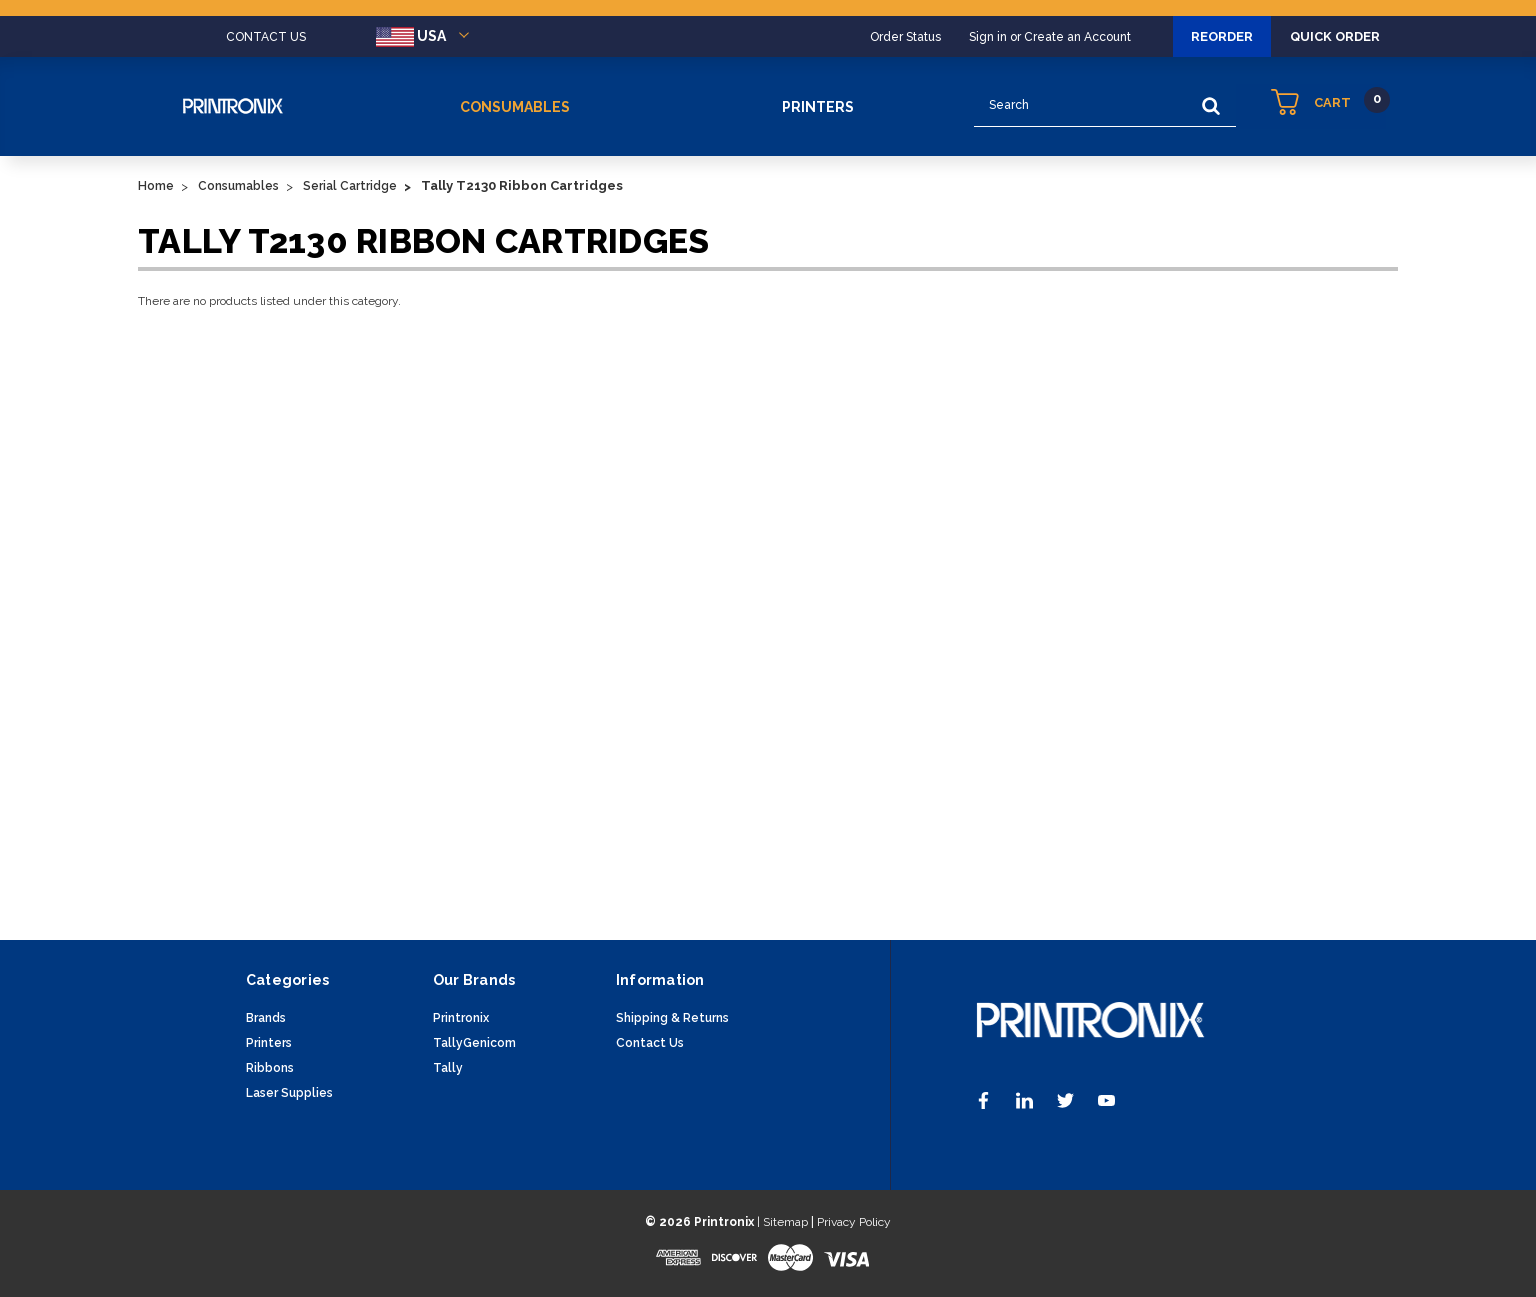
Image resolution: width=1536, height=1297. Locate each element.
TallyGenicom (474, 1043)
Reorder (1181, 36)
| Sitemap (782, 1222)
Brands (266, 1018)
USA (426, 37)
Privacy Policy (854, 1222)
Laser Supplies (289, 1093)
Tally (448, 1068)
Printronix (461, 1018)
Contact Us (650, 1043)
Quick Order (1321, 36)
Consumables (515, 107)
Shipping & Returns (672, 1018)
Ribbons (270, 1068)
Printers (818, 107)
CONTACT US (266, 37)
